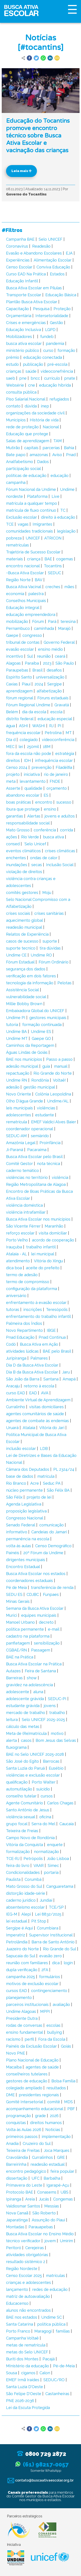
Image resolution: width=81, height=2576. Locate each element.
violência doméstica (24, 1205)
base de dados (19, 1476)
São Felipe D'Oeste (23, 2393)
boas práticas (18, 802)
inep (45, 406)
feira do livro (17, 1865)
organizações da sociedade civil (35, 413)
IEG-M (11, 1914)
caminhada (44, 628)
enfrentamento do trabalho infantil (38, 1316)
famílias (63, 2331)
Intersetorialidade (51, 315)
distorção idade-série (25, 1893)
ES (46, 795)
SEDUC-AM (16, 1135)
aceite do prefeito (42, 1268)
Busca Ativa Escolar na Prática (34, 1664)
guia (46, 1066)
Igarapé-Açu (57, 2185)
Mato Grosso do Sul (24, 1886)
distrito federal (19, 718)
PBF (71, 2108)
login (68, 1963)
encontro (43, 802)
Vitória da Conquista (24, 1844)
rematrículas (17, 545)
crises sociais (18, 913)
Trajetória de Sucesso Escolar (33, 552)
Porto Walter (44, 1782)
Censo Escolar (19, 267)
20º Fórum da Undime (43, 1552)
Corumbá (33, 1879)
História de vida (44, 420)
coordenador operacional (29, 1129)
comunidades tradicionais (29, 531)
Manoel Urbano (20, 1622)
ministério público (22, 350)
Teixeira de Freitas (23, 2150)
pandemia (55, 343)
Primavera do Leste (24, 2185)
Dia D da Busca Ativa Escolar (32, 1365)
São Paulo (65, 663)
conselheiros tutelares (27, 2074)
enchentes (16, 857)
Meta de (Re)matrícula (26, 1733)
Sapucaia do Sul (20, 1956)
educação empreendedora (30, 614)
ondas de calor (43, 857)
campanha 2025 (20, 1976)
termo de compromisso (27, 1281)
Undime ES (41, 1031)
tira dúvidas (50, 948)
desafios (54, 670)
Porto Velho (17, 1240)
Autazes (13, 1671)
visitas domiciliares (46, 1407)
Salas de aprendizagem (27, 440)
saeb (10, 378)
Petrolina (53, 732)
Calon (45, 2373)
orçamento (56, 788)
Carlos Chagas (60, 1803)
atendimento (18, 1261)
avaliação (61, 2004)
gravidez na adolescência (29, 1685)
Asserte (13, 788)
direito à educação (58, 517)
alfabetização (49, 691)
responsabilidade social (28, 823)
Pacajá (49, 2359)
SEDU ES (14, 1594)
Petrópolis (33, 1858)
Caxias (12, 684)
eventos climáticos (23, 851)
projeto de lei (39, 1497)
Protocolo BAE (19, 2192)
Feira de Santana (40, 1671)
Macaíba (14, 2067)
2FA (44, 1969)
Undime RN (16, 1080)
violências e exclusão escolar (33, 1775)
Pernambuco (18, 628)
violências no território (27, 1177)
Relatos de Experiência (27, 934)
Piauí (26, 684)
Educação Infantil (22, 281)
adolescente (17, 1691)
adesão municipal (22, 1066)
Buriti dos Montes (22, 2359)
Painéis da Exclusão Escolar (31, 2046)
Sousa (11, 2373)
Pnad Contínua (52, 1337)
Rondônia (40, 1080)
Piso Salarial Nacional (25, 399)
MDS (68, 2102)
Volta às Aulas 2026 (23, 2129)
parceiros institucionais (27, 2004)
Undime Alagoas (21, 2011)
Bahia (69, 447)
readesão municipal (24, 927)
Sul (30, 656)
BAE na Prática (19, 1657)
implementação (56, 2136)
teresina (68, 621)
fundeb (47, 336)
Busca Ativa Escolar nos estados (35, 1573)
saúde (31, 371)
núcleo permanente (24, 1490)
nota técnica (48, 1163)
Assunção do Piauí (48, 2220)
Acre (34, 1483)
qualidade (33, 788)
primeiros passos (22, 2136)
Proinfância (50, 1142)
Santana (51, 1379)
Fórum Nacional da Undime (31, 489)
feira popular (62, 2171)
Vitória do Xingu (48, 1261)
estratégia (64, 753)
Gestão (56, 322)
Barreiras (14, 1678)
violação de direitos (24, 871)
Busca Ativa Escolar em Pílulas (34, 288)
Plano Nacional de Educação (32, 2060)
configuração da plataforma (31, 1288)
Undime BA (16, 1031)
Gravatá (61, 705)
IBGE (51, 1330)
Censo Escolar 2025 (24, 2275)
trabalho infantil (41, 1247)
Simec (53, 1865)
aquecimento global (24, 920)
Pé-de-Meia (64, 2366)
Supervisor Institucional (51, 1935)
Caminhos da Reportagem (30, 1045)
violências (46, 1108)
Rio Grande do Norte (52, 1073)
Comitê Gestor (19, 1163)
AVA (44, 1393)
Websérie (15, 385)
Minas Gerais (18, 1601)
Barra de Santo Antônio (53, 1942)
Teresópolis (57, 1309)
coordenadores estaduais (29, 1580)
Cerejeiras (34, 2247)
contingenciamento (49, 1990)
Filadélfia (64, 767)
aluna (38, 1691)
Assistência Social (22, 990)
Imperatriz (15, 1935)
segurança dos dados (25, 969)
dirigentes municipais (25, 1559)
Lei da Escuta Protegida (28, 2407)
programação (18, 2115)
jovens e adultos (59, 816)
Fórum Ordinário (53, 962)
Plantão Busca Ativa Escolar (31, 301)
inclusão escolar (21, 1448)
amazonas (39, 454)
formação (66, 350)
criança (33, 559)
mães (69, 586)
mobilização (17, 621)
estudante (44, 1115)
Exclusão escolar (21, 517)
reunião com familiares (27, 1963)
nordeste (14, 496)
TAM (57, 440)
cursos (47, 1796)
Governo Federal (59, 642)
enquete (55, 1844)
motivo (57, 1733)
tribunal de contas (23, 642)
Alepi (26, 1914)
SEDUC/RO (54, 2379)
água (10, 725)
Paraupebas (17, 670)
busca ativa (53, 837)
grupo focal (16, 1824)
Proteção (62, 308)
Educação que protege (27, 434)
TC (62, 510)
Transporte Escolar (23, 295)
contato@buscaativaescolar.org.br (40, 2480)
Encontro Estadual (23, 1566)
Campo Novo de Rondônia (30, 1837)
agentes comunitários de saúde (35, 1413)
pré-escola (57, 364)
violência (60, 1177)
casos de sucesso (22, 941)
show (32, 1678)
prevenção (42, 767)
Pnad (71, 454)
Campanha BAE (20, 239)
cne (31, 385)
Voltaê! (59, 1080)
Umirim (66, 2240)
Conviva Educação (53, 267)
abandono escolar (23, 795)
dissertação (16, 2178)
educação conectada (42, 357)
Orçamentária (18, 315)
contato (13, 406)
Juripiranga (16, 1358)
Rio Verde (30, 837)
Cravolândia (17, 2157)
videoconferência (58, 739)
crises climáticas (60, 851)
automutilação (19, 1789)
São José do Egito (22, 1761)
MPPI (45, 2011)
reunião (44, 656)
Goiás (66, 2046)
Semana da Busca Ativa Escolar (35, 1608)
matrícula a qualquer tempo (31, 503)
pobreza (14, 538)
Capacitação (17, 308)
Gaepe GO (41, 1038)
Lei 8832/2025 (48, 1914)
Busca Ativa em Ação (39, 1344)
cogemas (64, 559)
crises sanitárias (49, 913)
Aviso (57, 454)
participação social (23, 468)
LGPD (50, 329)
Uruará (12, 1427)
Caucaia (66, 1824)
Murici (11, 1615)
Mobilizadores (19, 336)
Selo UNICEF (50, 239)
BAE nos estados (21, 2317)
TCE (10, 524)
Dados (43, 461)
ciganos (28, 2373)
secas (36, 864)
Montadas (15, 2227)
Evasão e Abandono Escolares (34, 253)
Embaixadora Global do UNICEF (35, 1010)
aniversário (16, 1295)
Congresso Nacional (24, 1518)
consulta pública (21, 392)
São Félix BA (58, 1490)
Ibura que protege (23, 809)
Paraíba (32, 663)
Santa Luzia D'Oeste (24, 2386)
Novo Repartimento (24, 1330)
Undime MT (17, 1038)
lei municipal (42, 1254)
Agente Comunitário (24, 1803)
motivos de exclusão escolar (32, 1983)
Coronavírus (17, 246)
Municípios (16, 420)
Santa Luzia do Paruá (25, 1768)
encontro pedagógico (26, 2171)
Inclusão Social (59, 864)
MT (69, 732)
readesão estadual (47, 2164)
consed (13, 844)
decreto (46, 1622)
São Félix (14, 1497)
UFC (36, 2178)
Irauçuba (14, 1247)
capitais (31, 447)
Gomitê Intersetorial (24, 2102)
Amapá (69, 1379)
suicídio (43, 1789)
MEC (10, 746)
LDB (44, 1448)
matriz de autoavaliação (28, 2296)
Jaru (66, 1372)
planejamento (19, 1997)
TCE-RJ (12, 1858)
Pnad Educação (20, 1337)
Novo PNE (15, 2053)
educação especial (55, 718)
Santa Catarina (19, 2324)
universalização (50, 677)
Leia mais (21, 171)
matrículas (55, 2275)
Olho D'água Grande (24, 1101)
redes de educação (50, 2289)
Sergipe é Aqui (19, 1928)
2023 (47, 663)
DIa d (11, 739)
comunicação (51, 1525)
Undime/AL (58, 1101)
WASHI (38, 725)
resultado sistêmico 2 (25, 2261)
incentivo (14, 656)
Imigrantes (42, 524)
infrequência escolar (54, 760)
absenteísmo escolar (25, 1907)
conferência (45, 830)
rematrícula (16, 1122)
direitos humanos (46, 2122)
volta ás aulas (18, 1546)
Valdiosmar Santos (23, 2206)
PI (59, 725)
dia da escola (34, 712)
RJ (51, 725)
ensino (50, 809)
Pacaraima (36, 1149)
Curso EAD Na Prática (26, 274)
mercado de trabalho (25, 1712)
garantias (14, 816)
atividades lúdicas (22, 1351)
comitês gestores (22, 892)
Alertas (33, 816)
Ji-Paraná (14, 1149)
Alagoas (13, 663)
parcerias (51, 447)
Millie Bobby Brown (24, 1003)
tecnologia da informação (29, 983)
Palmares (39, 1358)
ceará (60, 656)
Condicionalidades (23, 1872)
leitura (12, 1719)
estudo (12, 364)
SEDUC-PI (57, 1698)
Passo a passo (59, 1059)
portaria (51, 1872)
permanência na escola (27, 1539)
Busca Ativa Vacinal (23, 586)
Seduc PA (51, 1483)
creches (52, 586)
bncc (35, 378)
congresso (32, 635)
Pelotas (64, 983)
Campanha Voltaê (22, 2338)
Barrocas (51, 1761)
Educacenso (17, 2303)
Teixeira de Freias (22, 1830)
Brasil (37, 670)
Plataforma (37, 496)
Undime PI (15, 1017)
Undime (67, 489)
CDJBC (33, 1594)
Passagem (40, 1650)
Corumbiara (47, 1928)
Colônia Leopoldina (53, 1094)
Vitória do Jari (51, 1427)
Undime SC (51, 2317)
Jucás (44, 2199)
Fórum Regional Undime (28, 705)
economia (15, 593)
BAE (48, 559)
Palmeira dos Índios (24, 1323)
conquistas (16, 2122)
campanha (15, 482)
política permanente (25, 1629)
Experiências (18, 260)
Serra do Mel (43, 1824)
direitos (13, 760)
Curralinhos (42, 2157)
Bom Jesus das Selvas (56, 1740)
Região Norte (18, 579)
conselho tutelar (21, 1796)
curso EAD (15, 1393)
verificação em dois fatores (31, 976)
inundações (16, 864)
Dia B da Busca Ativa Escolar (32, 1372)
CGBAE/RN (16, 1650)
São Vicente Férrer (23, 1226)
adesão (12, 1087)
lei (21, 746)
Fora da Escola (51, 2039)
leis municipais (19, 1108)
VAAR (38, 1865)
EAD (33, 1393)
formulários (49, 1976)
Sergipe (54, 684)
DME (10, 2095)
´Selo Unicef (35, 844)
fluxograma (16, 1747)
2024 (39, 684)
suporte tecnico (20, 948)
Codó (11, 1344)
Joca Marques (56, 2150)
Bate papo (15, 454)
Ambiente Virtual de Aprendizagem (38, 1400)
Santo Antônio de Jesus (27, 1810)
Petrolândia (16, 1942)
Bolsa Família (63, 2081)
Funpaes (51, 1594)
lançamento (17, 2289)
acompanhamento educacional (34, 2108)
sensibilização (47, 1643)
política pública (51, 2324)
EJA (69, 253)
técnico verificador (23, 2240)
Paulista (13, 1879)
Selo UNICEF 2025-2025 (43, 1719)
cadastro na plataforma (27, 1636)
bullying (54, 2032)
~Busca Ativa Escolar (25, 573)
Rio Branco (16, 1483)
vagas (23, 524)
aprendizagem (19, 691)
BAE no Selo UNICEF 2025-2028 (35, 1754)
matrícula (45, 1476)
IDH (27, 760)
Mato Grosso (18, 830)
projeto (13, 774)
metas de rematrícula (25, 2345)
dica (56, 1963)
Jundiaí (46, 1900)
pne (23, 378)
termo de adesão (22, 1274)
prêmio (12, 357)
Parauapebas (41, 2227)
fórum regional (19, 698)
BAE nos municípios (24, 1059)
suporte (50, 941)
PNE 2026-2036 (20, 2400)
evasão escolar (20, 649)
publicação (33, 364)
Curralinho (15, 1407)
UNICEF (33, 538)
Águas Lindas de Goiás (27, 1052)
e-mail (53, 1629)
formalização (18, 1851)
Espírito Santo (19, 677)
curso (48, 350)
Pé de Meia (16, 1587)
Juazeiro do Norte (22, 1949)
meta (11, 781)
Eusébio (56, 1768)
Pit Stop (38, 1921)
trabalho (57, 1712)
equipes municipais (38, 1615)
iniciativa (32, 774)
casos (26, 1740)
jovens (50, 1705)
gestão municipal (39, 1087)
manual (60, 1066)
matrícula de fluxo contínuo (31, 510)
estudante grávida (23, 1705)
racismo (13, 2039)
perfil (29, 2039)
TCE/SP (56, 1907)
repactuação (17, 1073)
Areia (30, 2199)
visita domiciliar (53, 1233)
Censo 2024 (16, 767)
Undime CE (16, 955)
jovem (50, 2240)
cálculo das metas (22, 1726)
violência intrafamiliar (26, 1212)
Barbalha (52, 2178)
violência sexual (20, 1817)
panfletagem (18, 1643)
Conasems (46, 2192)
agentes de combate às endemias (37, 1420)
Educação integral (22, 607)
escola (56, 712)
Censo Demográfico (53, 1546)
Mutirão (13, 447)
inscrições (32, 1309)
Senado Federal (20, 1525)
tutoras (12, 1309)
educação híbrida (55, 385)
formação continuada (42, 1024)
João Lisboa (58, 1858)
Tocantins (53, 566)
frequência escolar (23, 732)
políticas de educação (26, 475)
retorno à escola (39, 1386)
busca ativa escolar (24, 343)
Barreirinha (16, 2164)
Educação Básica (60, 295)
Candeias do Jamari (49, 1532)
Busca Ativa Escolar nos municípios (38, 1219)
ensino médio (50, 649)
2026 (54, 2115)
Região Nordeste (21, 2268)
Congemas (63, 2199)
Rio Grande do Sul (59, 1949)
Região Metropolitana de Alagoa (36, 1184)
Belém (12, 712)
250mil (33, 746)
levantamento (33, 781)
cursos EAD (16, 1990)
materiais (14, 559)
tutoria (12, 1024)
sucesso (63, 802)
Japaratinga (17, 2220)
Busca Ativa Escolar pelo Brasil (34, 1156)
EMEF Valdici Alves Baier (53, 1122)
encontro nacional (23, 566)
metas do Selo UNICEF (27, 2352)
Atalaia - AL (16, 1254)
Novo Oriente (18, 1094)
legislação (66, 531)
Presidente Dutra (22, 2018)
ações (11, 837)
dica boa (14, 1268)
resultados (56, 2088)
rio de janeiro (56, 774)
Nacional (51, 427)
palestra (36, 593)
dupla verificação (21, 1969)
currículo (52, 378)
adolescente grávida (25, 1698)
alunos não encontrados (28, 2310)
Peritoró (13, 2247)
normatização (46, 1851)
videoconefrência (57, 371)
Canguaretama (59, 1886)
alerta (11, 1740)
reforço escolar (20, 1233)
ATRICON (53, 538)
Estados (57, 274)
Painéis (12, 1552)
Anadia (12, 2143)
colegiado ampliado (24, 2088)
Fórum (38, 621)
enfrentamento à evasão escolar (36, 1302)
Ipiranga (13, 2199)
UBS (64, 2192)
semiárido (40, 1135)
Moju (46, 892)
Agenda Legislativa (23, 1504)
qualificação (17, 1782)
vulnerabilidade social (26, 996)
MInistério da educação (27, 2366)
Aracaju (13, 1386)
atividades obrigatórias (27, 2254)
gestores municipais (47, 1017)
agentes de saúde (42, 2067)
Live (55, 496)
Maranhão (54, 1226)
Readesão (41, 246)
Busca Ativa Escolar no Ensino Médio (40, 2234)
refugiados (59, 399)
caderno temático (22, 1170)
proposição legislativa (26, 1511)
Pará (52, 621)
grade (40, 2115)
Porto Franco (18, 2331)
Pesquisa (41, 308)
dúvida (31, 406)
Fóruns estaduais (52, 698)
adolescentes (18, 1115)
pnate (69, 378)
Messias (51, 2206)
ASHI (23, 725)
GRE (61, 2157)
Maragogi (43, 2331)
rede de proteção (22, 427)
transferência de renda (52, 1587)
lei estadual (16, 1921)
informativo (16, 1532)
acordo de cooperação (53, 1240)
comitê (53, 2102)
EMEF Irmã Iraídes (22, 2379)
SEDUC (54, 573)
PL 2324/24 (63, 1469)
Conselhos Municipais (26, 600)
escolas (53, 2025)
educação (59, 475)
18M (47, 746)
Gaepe (12, 635)
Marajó (64, 628)
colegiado (29, 739)
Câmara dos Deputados (27, 1469)
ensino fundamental (24, 2032)
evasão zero (50, 1956)
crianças (13, 371)
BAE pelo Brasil (57, 1351)
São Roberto (44, 2213)
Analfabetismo (19, 461)
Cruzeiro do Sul (37, 2143)
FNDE (55, 781)
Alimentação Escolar (52, 260)
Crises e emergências (26, 322)
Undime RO (41, 955)
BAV (38, 579)
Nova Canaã (17, 2213)
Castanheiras (57, 2393)
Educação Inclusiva (23, 329)
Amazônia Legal (20, 1142)
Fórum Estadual (20, 962)
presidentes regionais (39, 2095)
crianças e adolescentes (28, 2282)
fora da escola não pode (28, 753)
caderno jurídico (21, 1900)
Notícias (52, 2129)
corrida (66, 830)
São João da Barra (22, 1379)
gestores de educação (26, 2081)
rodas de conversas (24, 2025)
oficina (45, 1817)
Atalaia (29, 1427)
